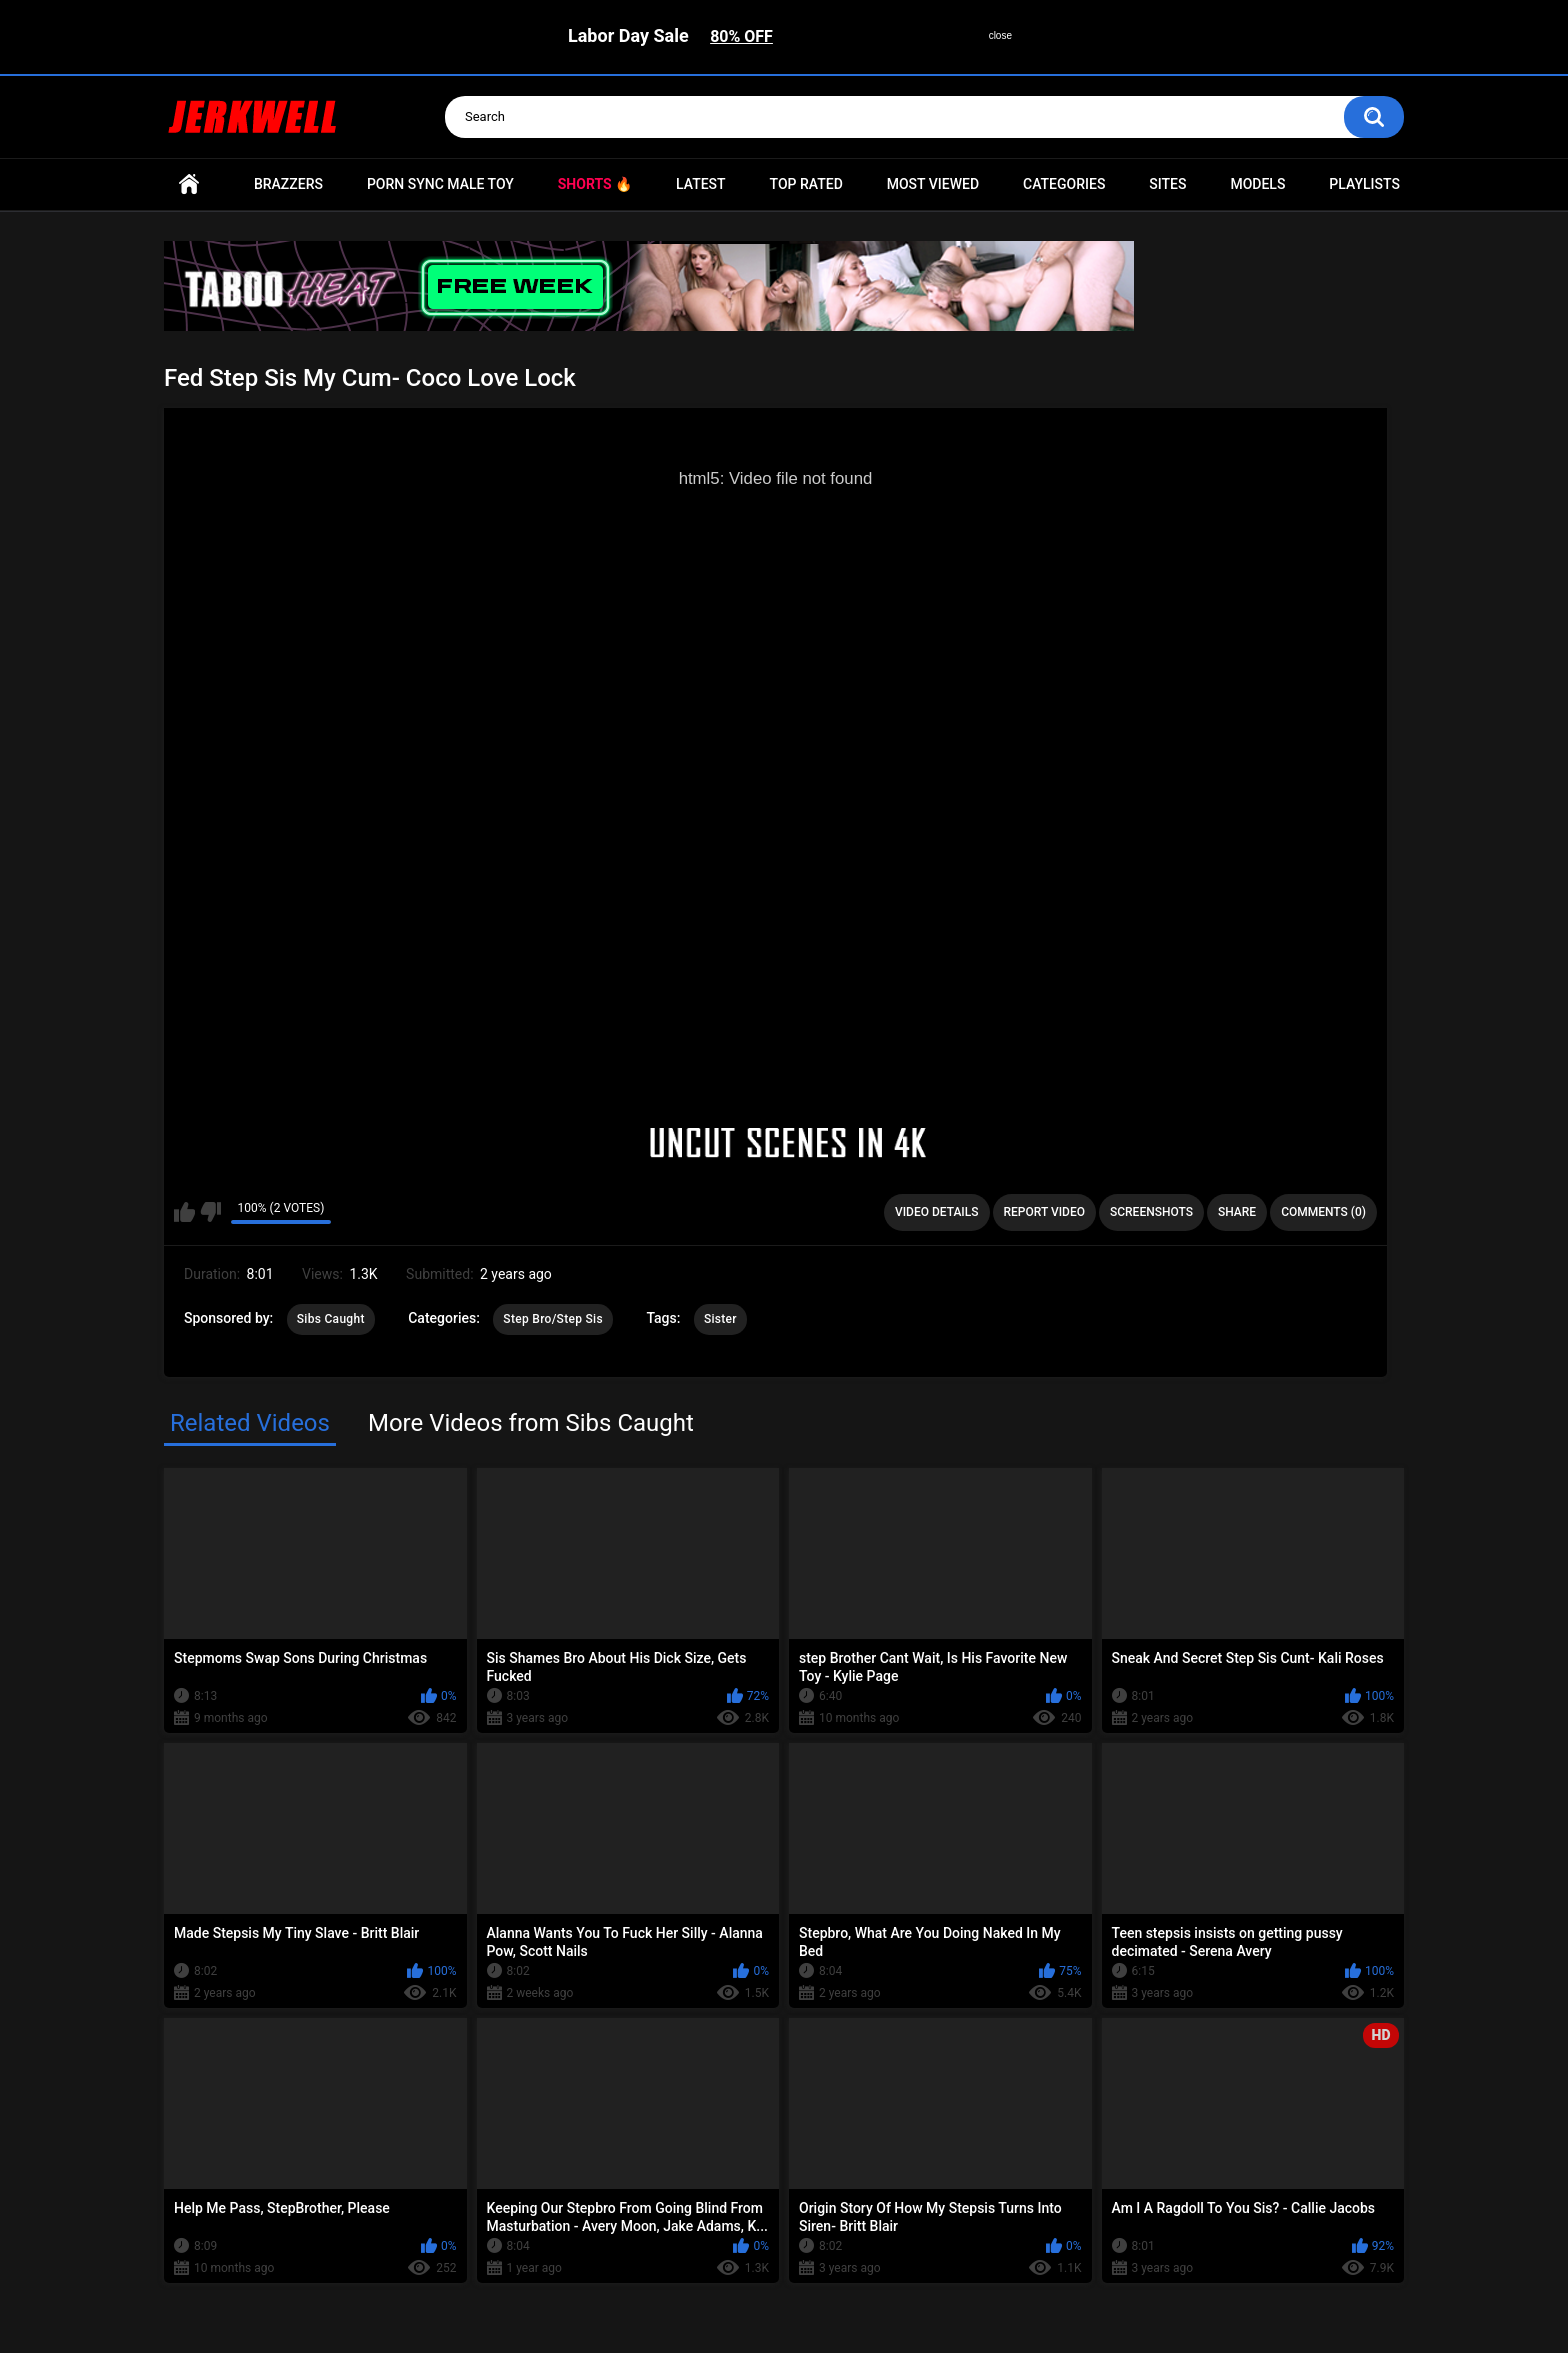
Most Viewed (933, 184)
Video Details (937, 1212)
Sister (720, 1319)
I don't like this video (210, 1212)
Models (1257, 184)
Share (1237, 1212)
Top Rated (806, 184)
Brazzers (288, 184)
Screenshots (1151, 1212)
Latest (701, 184)
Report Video (1044, 1212)
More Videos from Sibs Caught (531, 1423)
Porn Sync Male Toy (440, 184)
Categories (1064, 184)
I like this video (184, 1212)
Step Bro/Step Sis (553, 1319)
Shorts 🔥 (595, 184)
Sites (1167, 184)
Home (189, 184)
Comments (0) (1323, 1212)
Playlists (1364, 184)
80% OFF (741, 36)
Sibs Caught (331, 1319)
